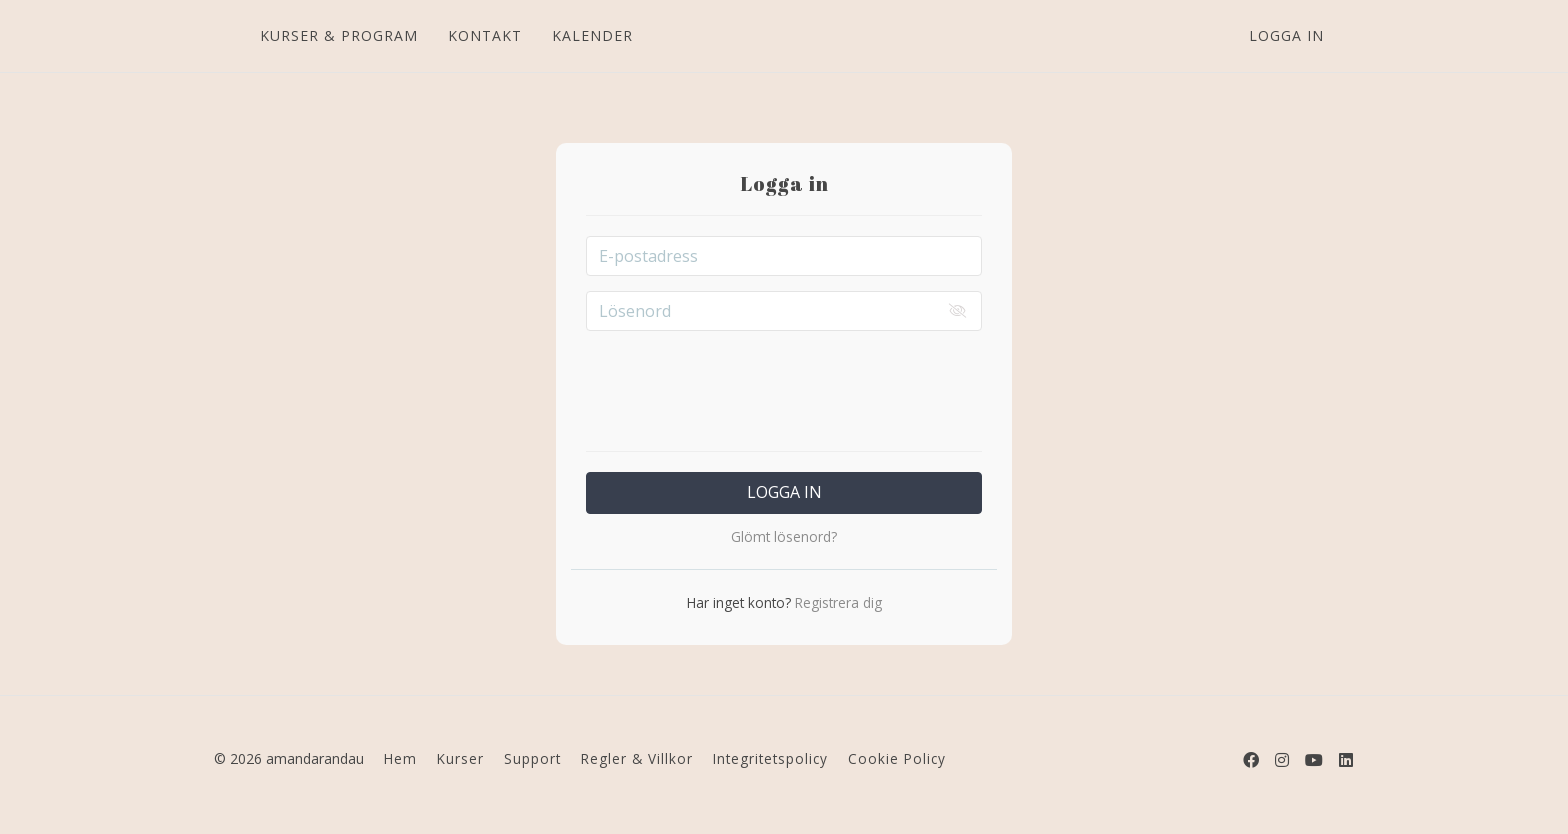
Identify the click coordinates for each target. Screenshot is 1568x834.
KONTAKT (484, 35)
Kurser (460, 758)
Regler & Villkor (637, 758)
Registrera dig (836, 602)
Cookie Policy (897, 758)
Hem (400, 758)
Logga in (1286, 35)
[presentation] (784, 385)
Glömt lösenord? (784, 536)
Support (532, 758)
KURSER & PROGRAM (338, 35)
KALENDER (591, 35)
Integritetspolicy (770, 758)
